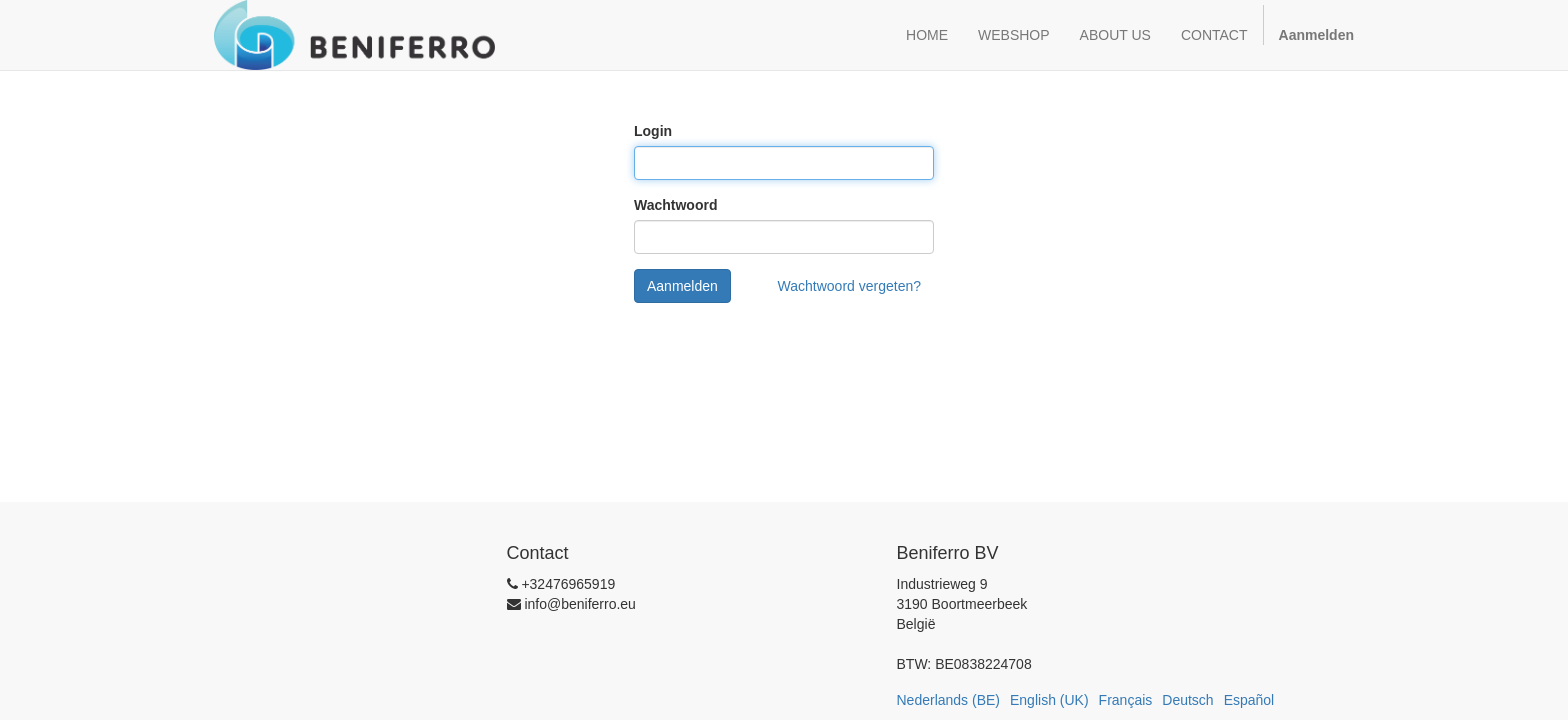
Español (1249, 700)
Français (1126, 700)
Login (653, 131)
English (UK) (1049, 700)
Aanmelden (682, 286)
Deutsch (1187, 700)
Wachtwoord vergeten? (849, 286)
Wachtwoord (675, 205)
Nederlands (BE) (949, 700)
